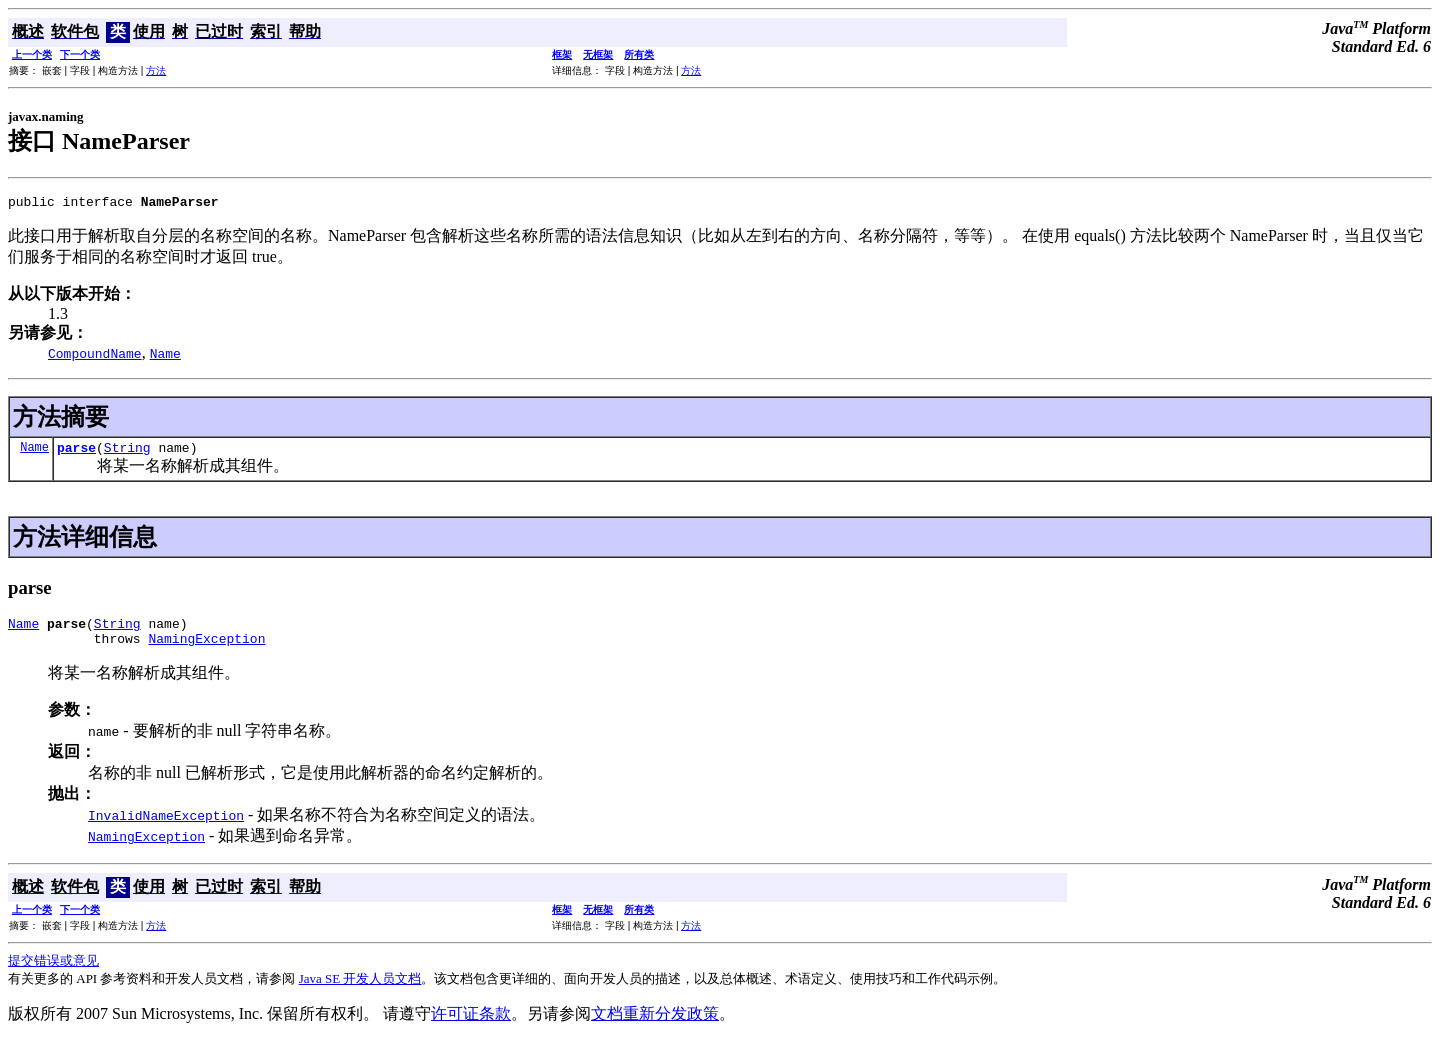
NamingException (206, 650)
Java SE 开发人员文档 (360, 990)
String (127, 453)
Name (34, 452)
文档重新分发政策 (655, 1025)
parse (76, 453)
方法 (156, 70)
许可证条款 (471, 1025)
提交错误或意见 (53, 972)
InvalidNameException (166, 827)
